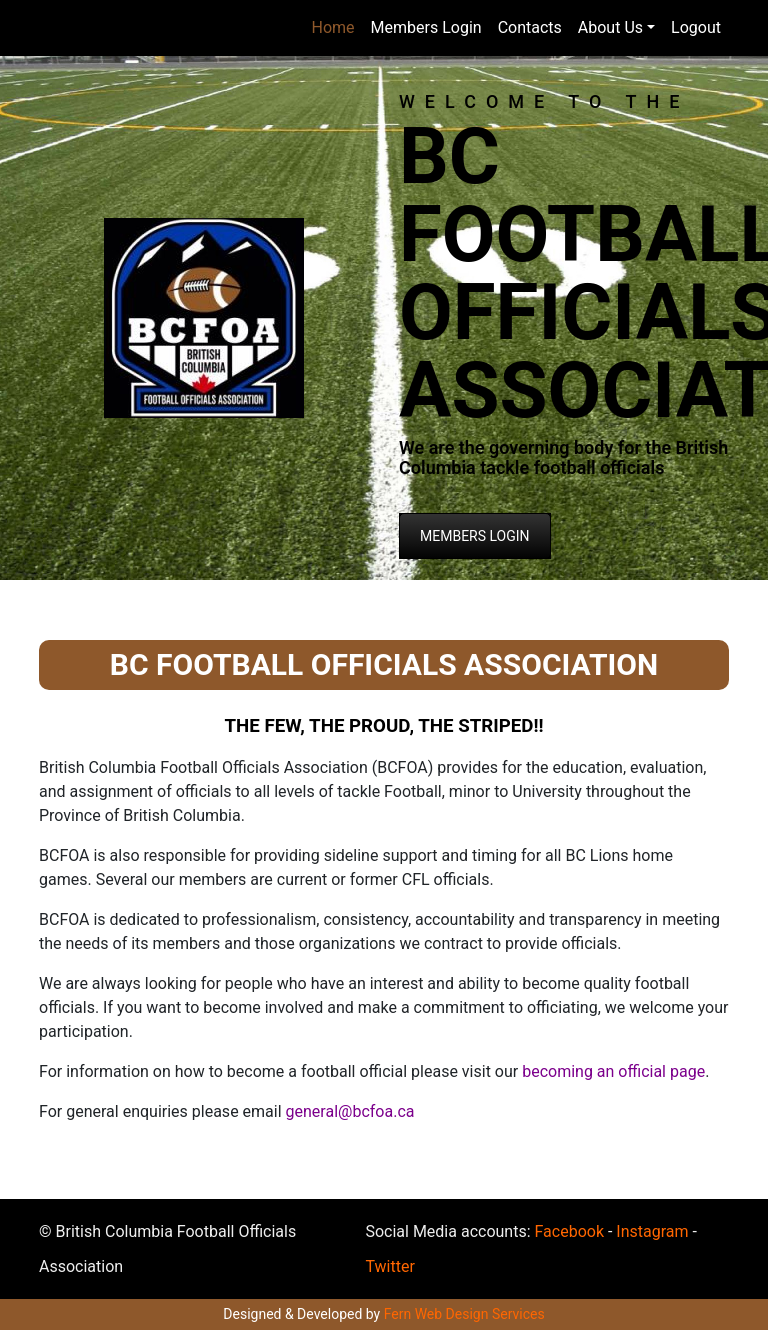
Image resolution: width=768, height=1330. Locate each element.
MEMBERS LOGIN (475, 536)
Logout (696, 27)
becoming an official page (611, 1071)
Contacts (530, 27)
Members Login (426, 27)
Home (333, 27)
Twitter (389, 1266)
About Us (610, 27)
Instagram (652, 1231)
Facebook (569, 1231)
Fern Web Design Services (464, 1314)
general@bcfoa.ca (350, 1111)
